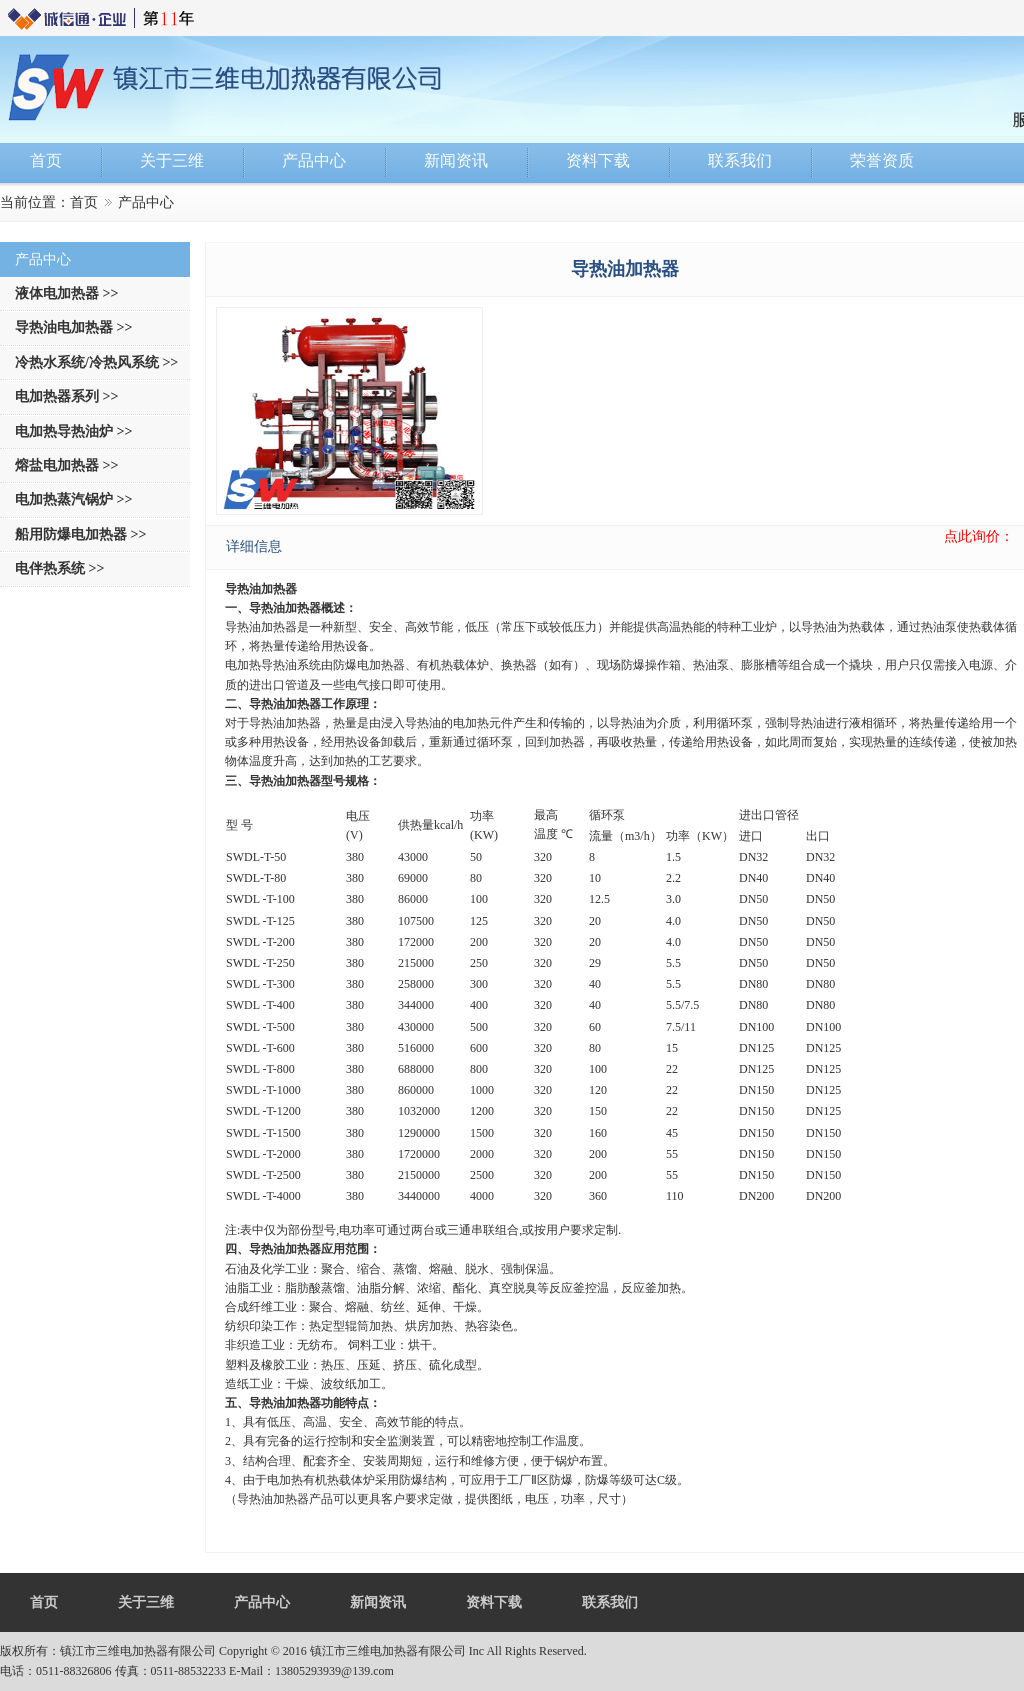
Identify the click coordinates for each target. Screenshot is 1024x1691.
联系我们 (610, 1602)
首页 (84, 202)
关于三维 (146, 1602)
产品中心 (262, 1602)
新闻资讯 (378, 1602)
